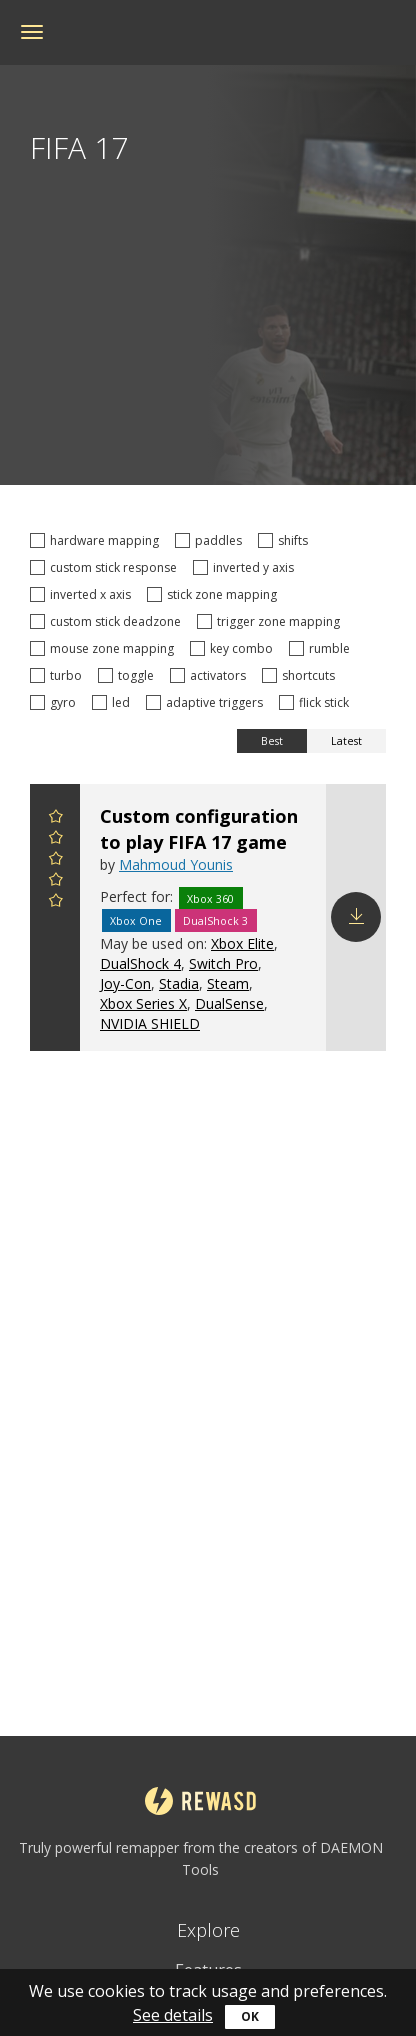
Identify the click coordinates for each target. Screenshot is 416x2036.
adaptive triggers (207, 702)
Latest (346, 741)
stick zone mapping (215, 594)
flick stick (317, 702)
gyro (56, 702)
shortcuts (301, 675)
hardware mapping (97, 540)
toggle (129, 675)
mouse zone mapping (105, 648)
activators (211, 675)
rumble (322, 648)
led (114, 702)
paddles (211, 540)
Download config (356, 917)
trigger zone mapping (271, 621)
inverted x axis (83, 594)
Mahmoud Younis (176, 864)
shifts (286, 540)
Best (272, 741)
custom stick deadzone (108, 621)
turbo (59, 675)
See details (173, 2015)
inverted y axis (246, 567)
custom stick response (106, 567)
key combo (234, 648)
